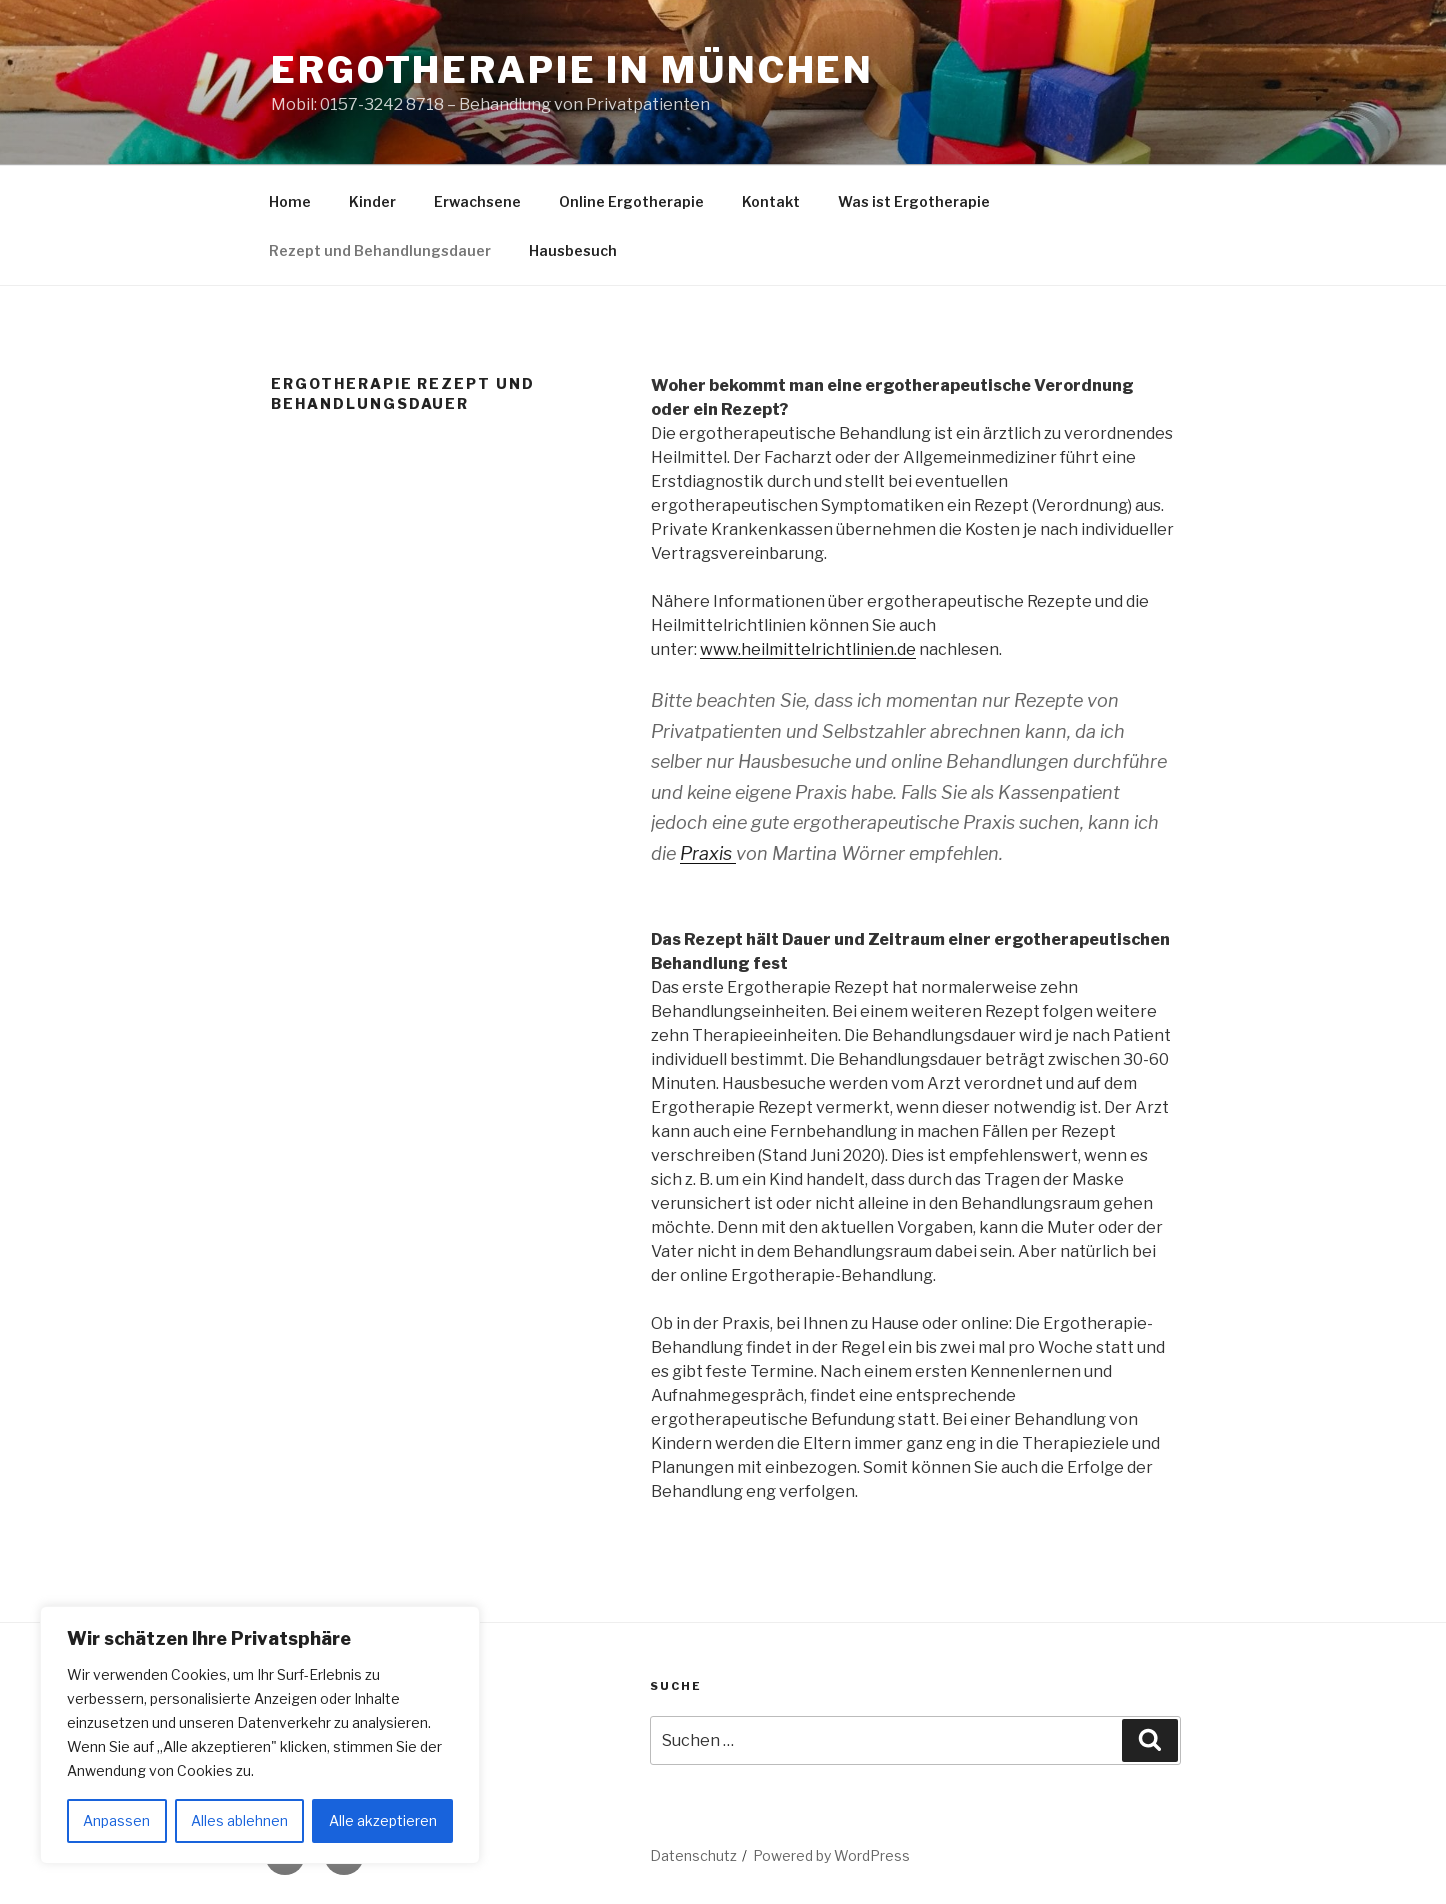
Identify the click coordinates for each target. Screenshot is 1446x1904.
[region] (260, 1735)
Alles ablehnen (239, 1820)
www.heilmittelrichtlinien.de (808, 649)
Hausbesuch (573, 250)
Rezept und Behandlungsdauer (380, 250)
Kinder (372, 201)
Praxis (708, 853)
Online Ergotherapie (631, 201)
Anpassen (116, 1820)
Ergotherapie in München (572, 70)
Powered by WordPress (831, 1855)
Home (290, 201)
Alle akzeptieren (383, 1820)
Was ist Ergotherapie (914, 201)
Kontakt (771, 201)
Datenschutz (693, 1855)
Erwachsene (477, 201)
